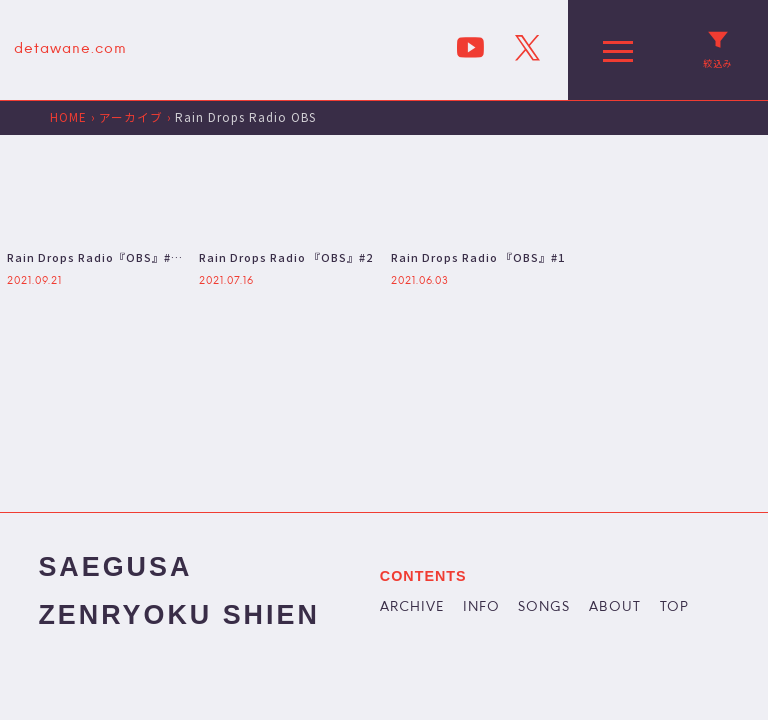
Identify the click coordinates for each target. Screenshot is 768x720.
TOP (674, 608)
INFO (481, 608)
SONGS (544, 608)
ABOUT (615, 608)
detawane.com (70, 49)
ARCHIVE (412, 608)
